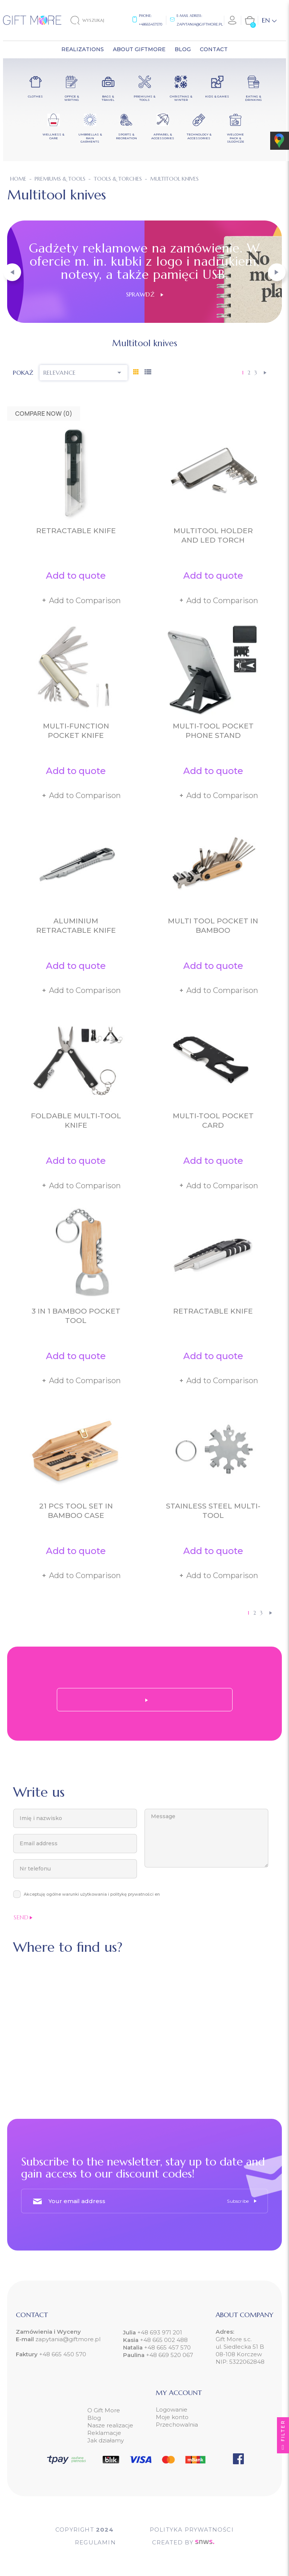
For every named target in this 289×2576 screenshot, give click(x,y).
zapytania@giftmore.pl (199, 24)
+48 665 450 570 (62, 2354)
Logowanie (171, 2409)
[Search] (93, 20)
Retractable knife (76, 530)
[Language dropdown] (269, 20)
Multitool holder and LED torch (213, 535)
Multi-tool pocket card (213, 1121)
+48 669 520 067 (169, 2355)
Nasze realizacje (110, 2425)
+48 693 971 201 (159, 2332)
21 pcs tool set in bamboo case (76, 1511)
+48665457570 (150, 24)
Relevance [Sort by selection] (83, 372)
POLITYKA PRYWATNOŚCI (192, 2529)
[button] (12, 272)
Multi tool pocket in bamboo (213, 926)
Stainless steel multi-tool (213, 1511)
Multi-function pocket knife (76, 731)
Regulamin (95, 2542)
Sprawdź (144, 294)
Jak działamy (105, 2440)
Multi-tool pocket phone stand (213, 731)
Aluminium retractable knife (76, 926)
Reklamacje (104, 2432)
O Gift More (103, 2410)
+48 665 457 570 (167, 2347)
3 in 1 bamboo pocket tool (76, 1316)
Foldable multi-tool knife (76, 1121)
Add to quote (76, 575)
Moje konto (172, 2417)
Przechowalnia (177, 2424)
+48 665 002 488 (164, 2339)
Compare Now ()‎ (43, 413)
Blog (94, 2417)
